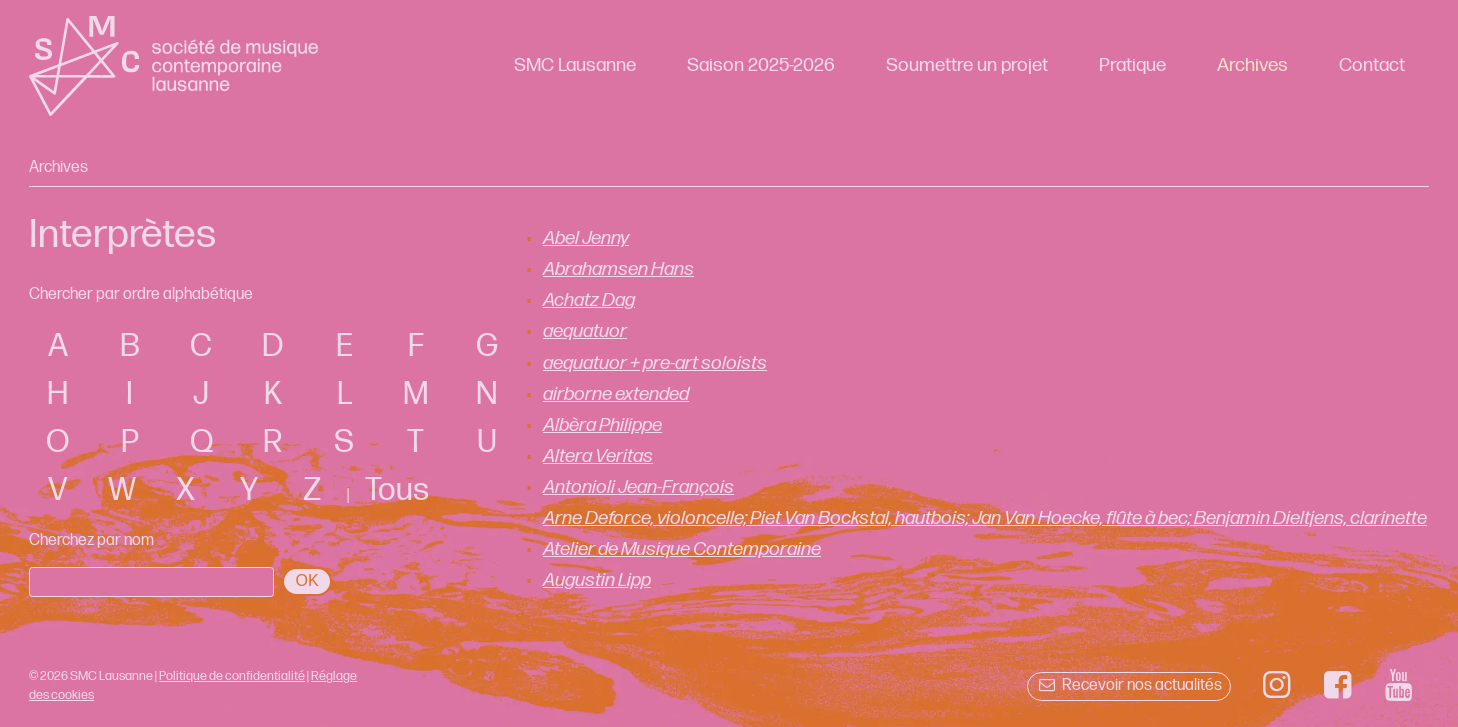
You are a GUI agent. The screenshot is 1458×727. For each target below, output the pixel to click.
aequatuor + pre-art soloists (655, 363)
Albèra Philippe (602, 425)
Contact (1372, 65)
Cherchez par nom (91, 540)
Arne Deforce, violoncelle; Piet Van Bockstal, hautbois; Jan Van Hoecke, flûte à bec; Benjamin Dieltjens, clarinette (985, 518)
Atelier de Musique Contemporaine (682, 549)
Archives (1252, 65)
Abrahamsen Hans (618, 269)
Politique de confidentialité (232, 676)
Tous (397, 490)
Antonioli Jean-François (638, 487)
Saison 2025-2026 (761, 65)
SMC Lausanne (575, 65)
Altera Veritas (598, 456)
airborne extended (616, 394)
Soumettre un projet (967, 65)
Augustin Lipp (597, 580)
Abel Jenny (586, 238)
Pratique (1132, 65)
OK (307, 580)
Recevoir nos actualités (1128, 685)
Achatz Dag (589, 300)
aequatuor (585, 331)
